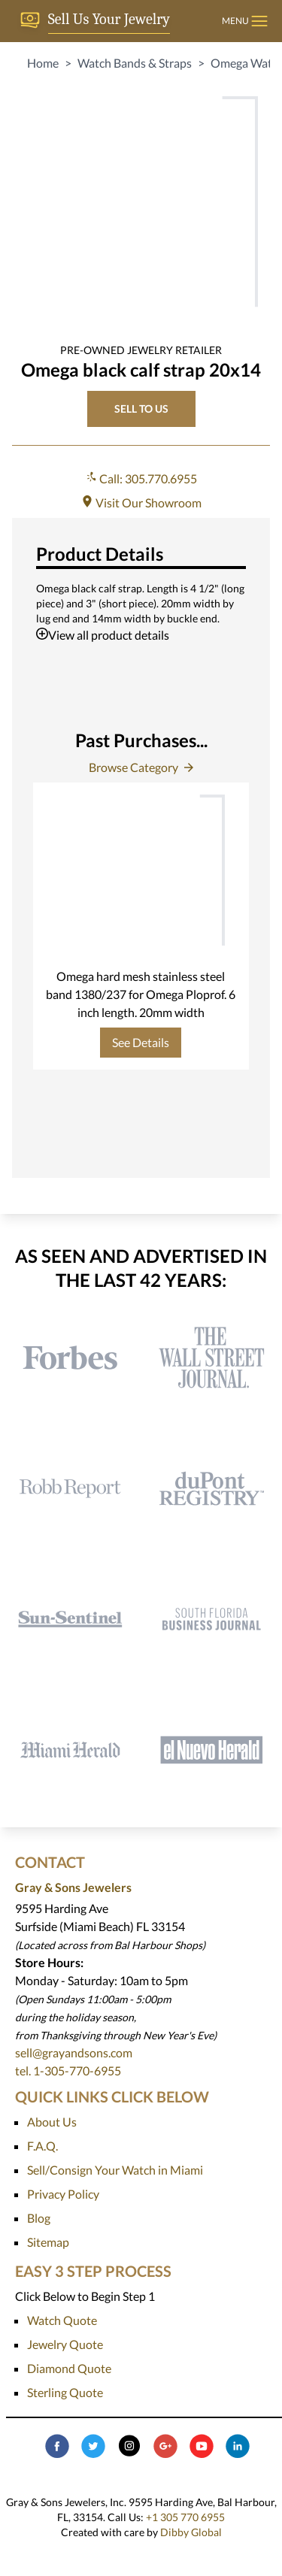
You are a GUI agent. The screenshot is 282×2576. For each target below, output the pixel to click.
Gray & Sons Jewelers (73, 1887)
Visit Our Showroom (141, 502)
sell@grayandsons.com (73, 2052)
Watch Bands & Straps (134, 63)
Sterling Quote (65, 2392)
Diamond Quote (69, 2368)
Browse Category (141, 767)
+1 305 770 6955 (185, 2517)
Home (43, 63)
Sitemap (48, 2242)
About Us (52, 2121)
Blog (38, 2218)
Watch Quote (62, 2320)
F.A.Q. (42, 2146)
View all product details (102, 635)
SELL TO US (141, 408)
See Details (140, 1042)
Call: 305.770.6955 (141, 478)
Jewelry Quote (65, 2344)
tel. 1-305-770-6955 (68, 2070)
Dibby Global (191, 2532)
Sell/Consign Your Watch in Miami (115, 2170)
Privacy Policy (63, 2194)
